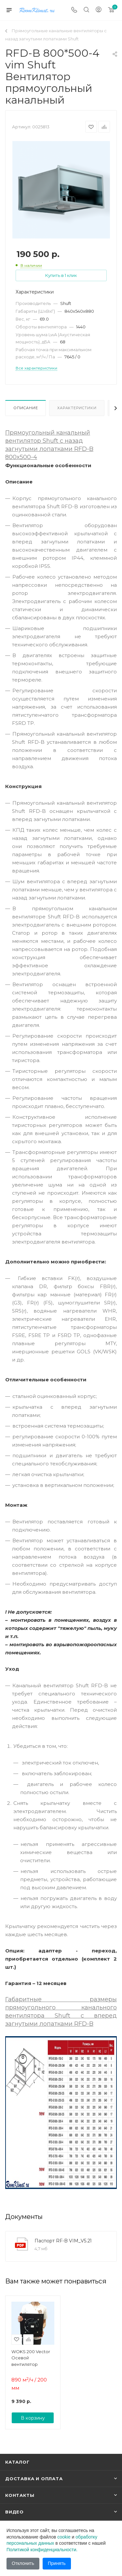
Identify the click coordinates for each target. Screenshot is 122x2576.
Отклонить (23, 2563)
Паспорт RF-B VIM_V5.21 (63, 2241)
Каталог (17, 2462)
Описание (25, 408)
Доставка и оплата (34, 2478)
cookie (63, 2537)
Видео (14, 2511)
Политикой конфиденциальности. (42, 2549)
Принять (57, 2563)
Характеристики (76, 408)
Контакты (19, 2495)
